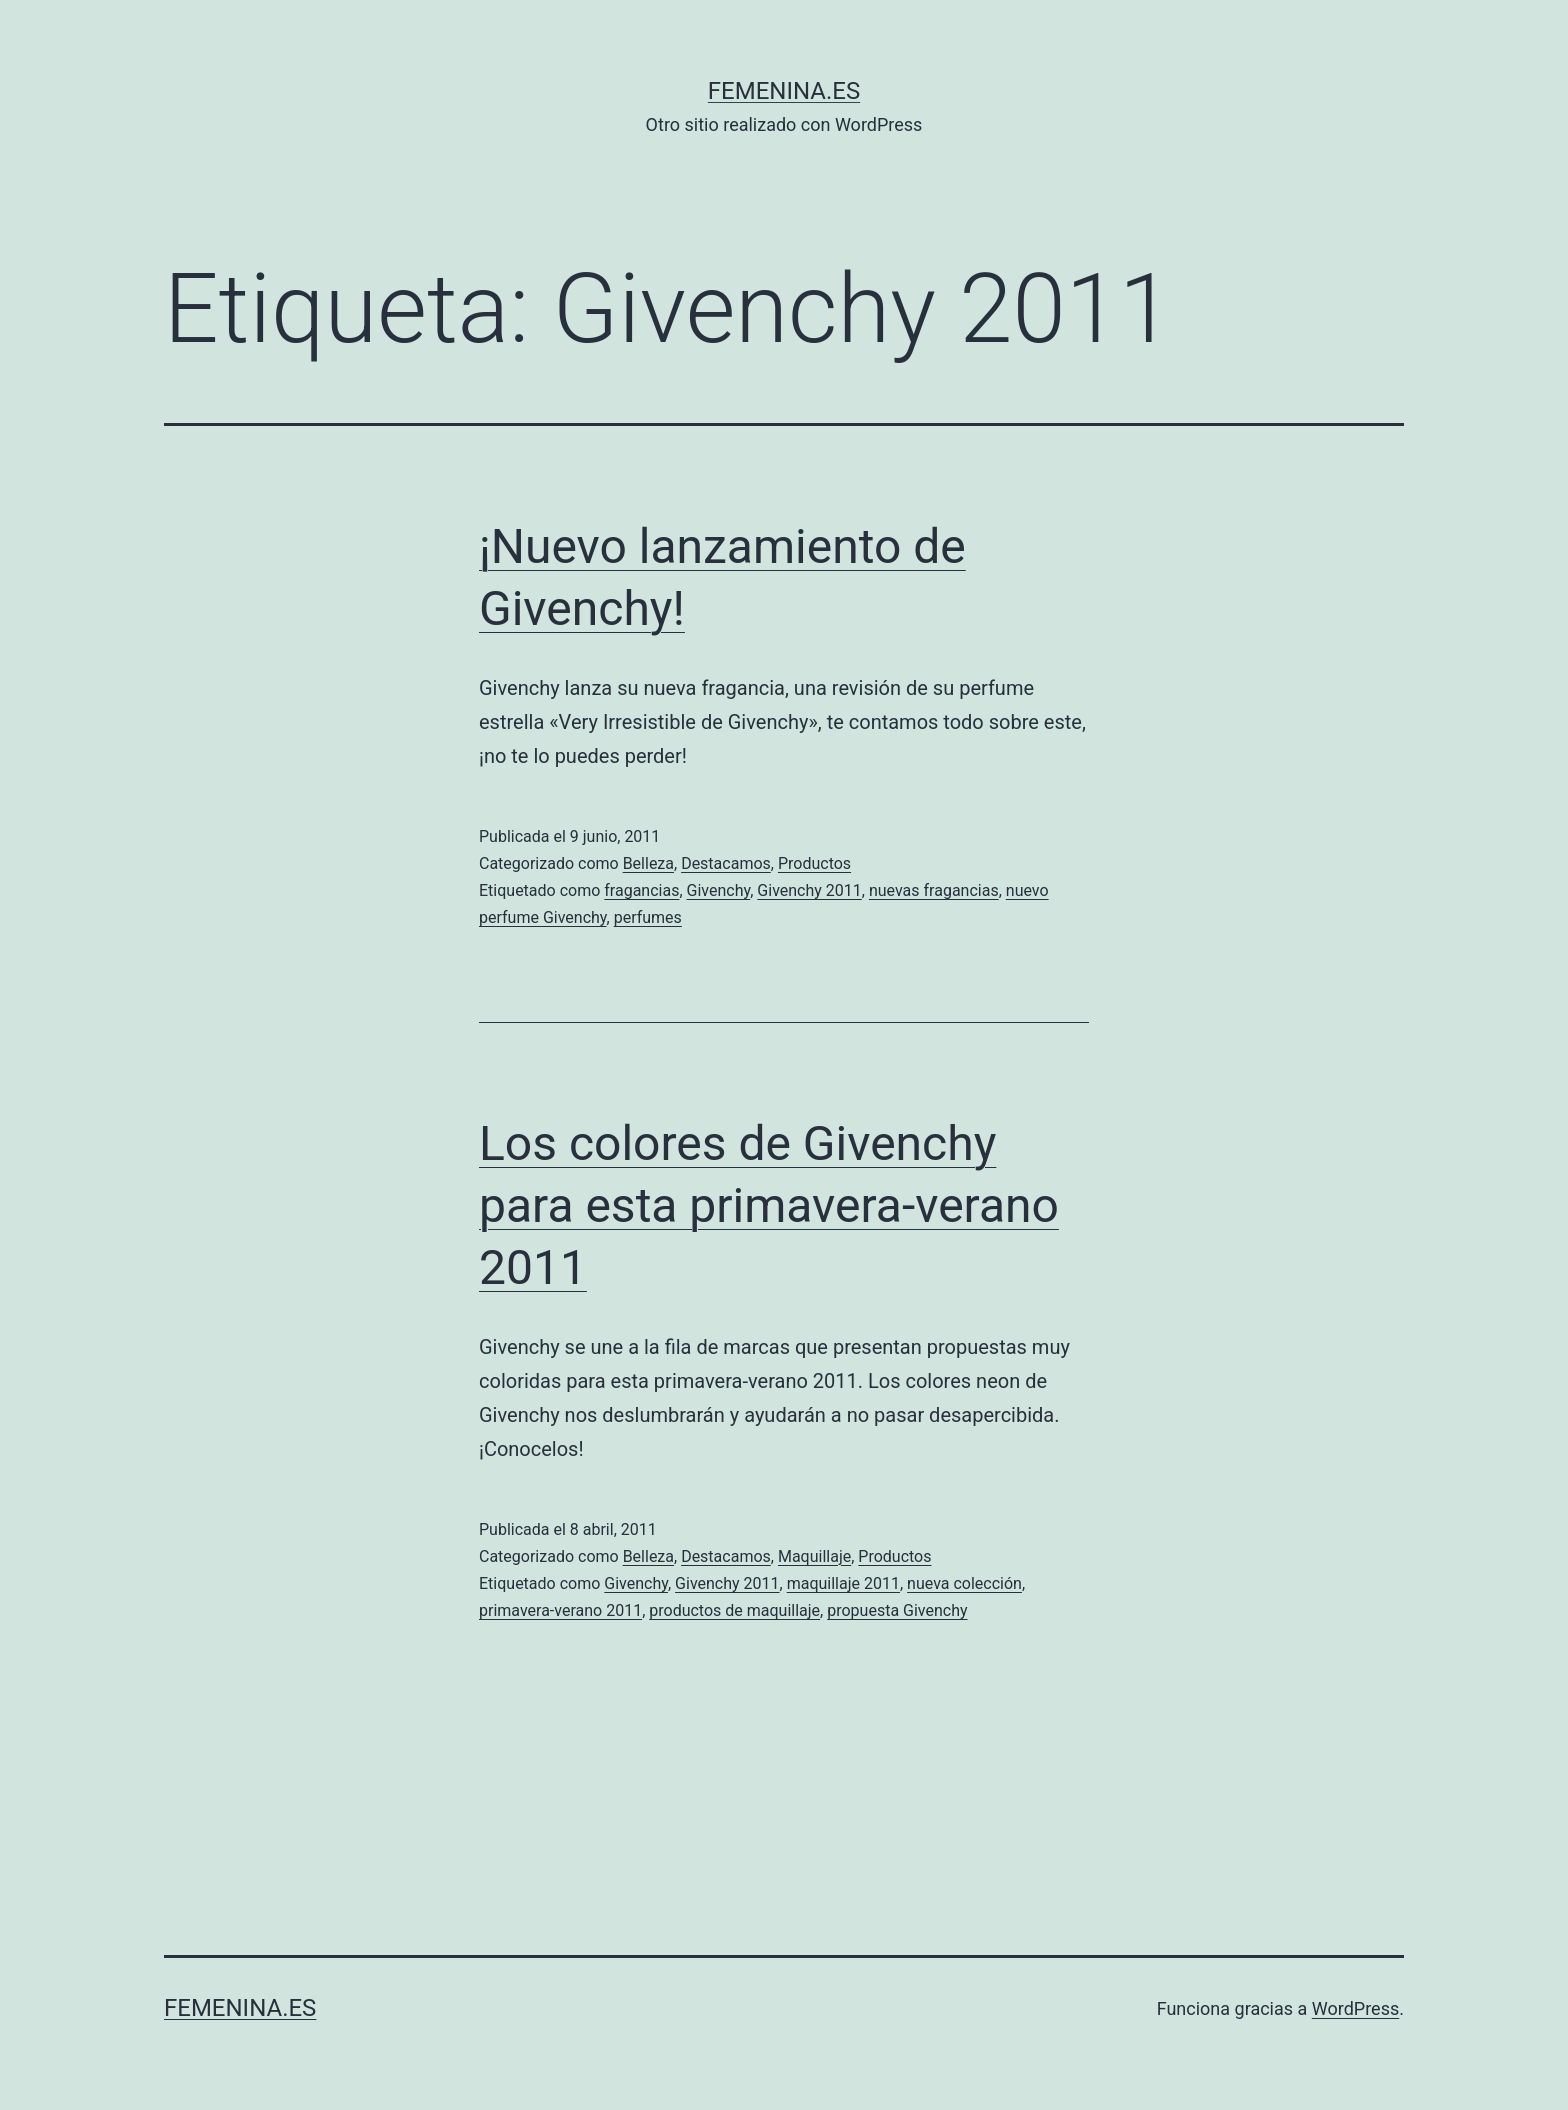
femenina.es (784, 91)
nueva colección (964, 1583)
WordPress (1355, 2008)
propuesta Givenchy (897, 1610)
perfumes (648, 917)
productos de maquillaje (734, 1610)
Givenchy (719, 890)
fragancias (641, 890)
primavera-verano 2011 (560, 1610)
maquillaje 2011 (843, 1583)
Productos (814, 863)
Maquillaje (814, 1556)
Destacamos (726, 863)
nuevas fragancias (934, 890)
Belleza (648, 863)
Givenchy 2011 (809, 890)
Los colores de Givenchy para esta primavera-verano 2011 (769, 1206)
